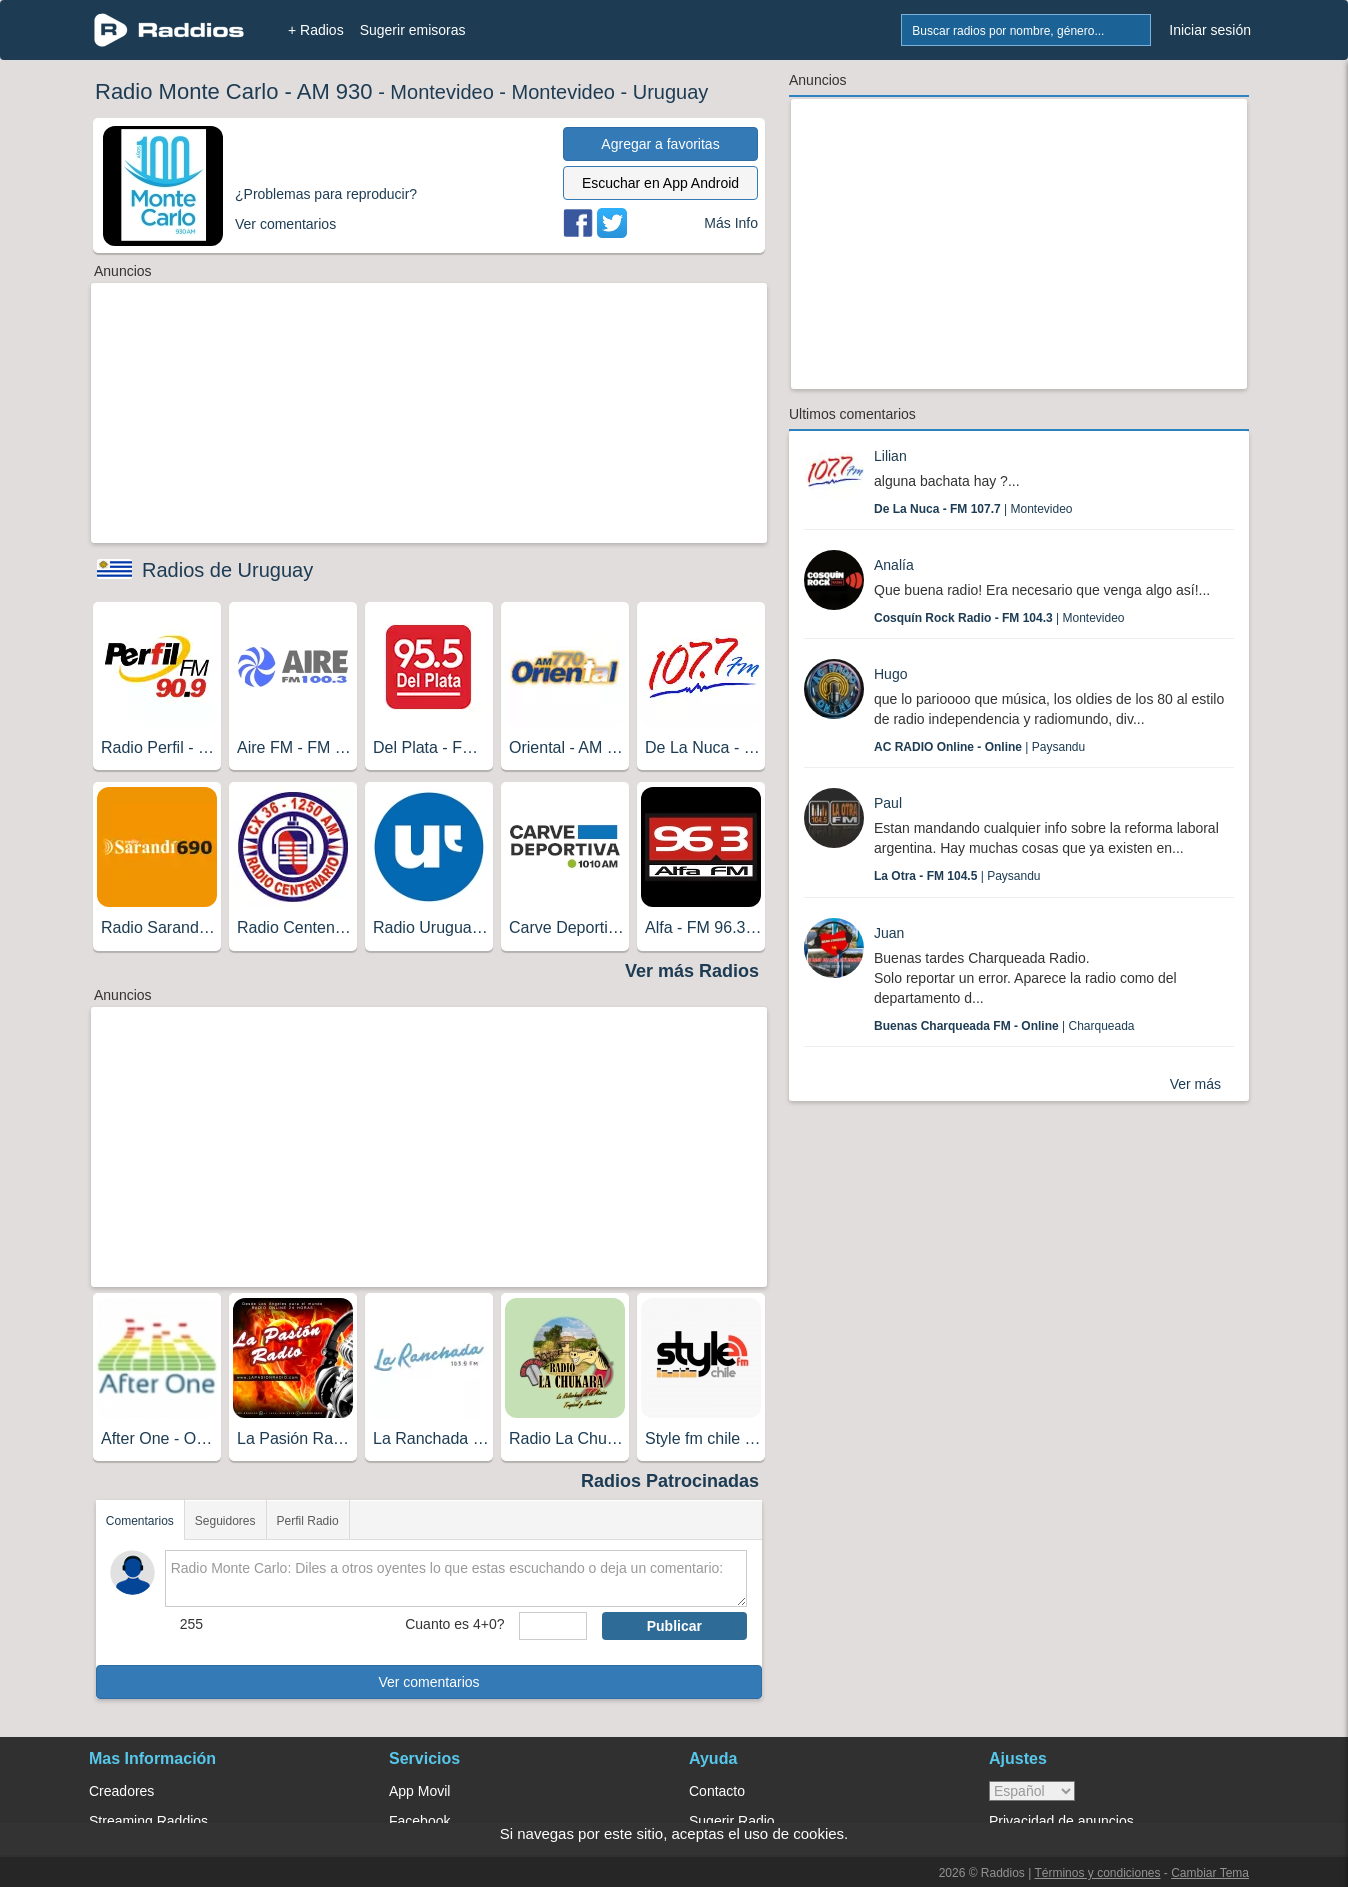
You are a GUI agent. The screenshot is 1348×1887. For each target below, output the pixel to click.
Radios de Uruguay (227, 570)
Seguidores (225, 1521)
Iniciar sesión (1210, 30)
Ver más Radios (692, 971)
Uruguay (671, 92)
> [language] (1032, 1791)
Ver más (1195, 1084)
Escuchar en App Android (660, 183)
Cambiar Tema (1210, 1873)
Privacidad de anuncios (1061, 1821)
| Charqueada (1004, 1026)
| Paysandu (979, 747)
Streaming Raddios (148, 1821)
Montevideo (441, 92)
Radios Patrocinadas (670, 1481)
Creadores (121, 1791)
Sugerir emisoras (413, 30)
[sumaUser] (552, 1626)
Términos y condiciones (1097, 1873)
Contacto (717, 1791)
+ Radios (316, 30)
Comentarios (140, 1521)
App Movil (419, 1791)
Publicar (674, 1626)
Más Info (731, 223)
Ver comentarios (428, 1682)
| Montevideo (973, 509)
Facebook (419, 1821)
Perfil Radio (308, 1521)
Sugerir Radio (732, 1821)
